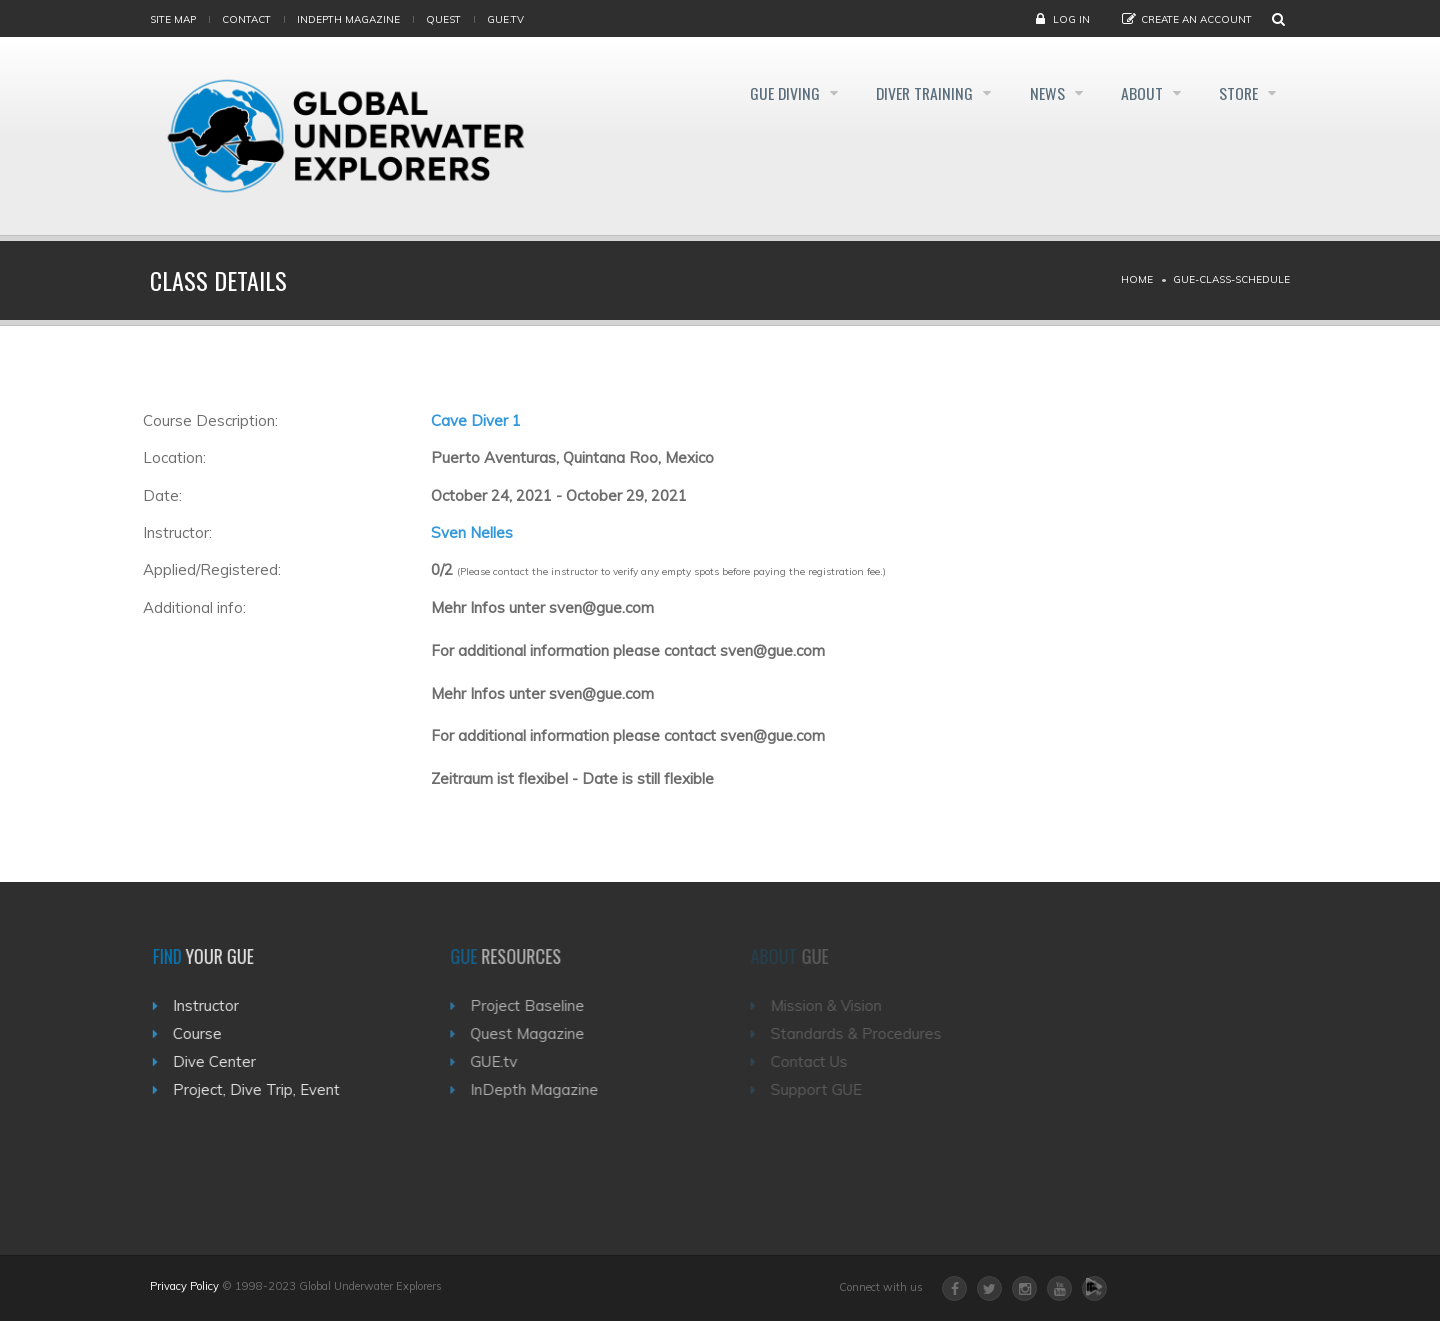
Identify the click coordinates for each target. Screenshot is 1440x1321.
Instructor (213, 1005)
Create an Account (1196, 19)
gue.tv (505, 19)
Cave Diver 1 (476, 420)
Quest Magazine (538, 1033)
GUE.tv (504, 1061)
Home (1137, 279)
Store (1239, 94)
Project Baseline (538, 1005)
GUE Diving (762, 94)
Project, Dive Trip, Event (263, 1089)
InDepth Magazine (348, 19)
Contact (246, 19)
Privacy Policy (184, 1286)
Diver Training (909, 94)
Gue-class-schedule (1231, 279)
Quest (443, 19)
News (1037, 94)
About (1137, 94)
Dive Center (221, 1061)
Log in (1071, 19)
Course (204, 1033)
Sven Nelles (472, 532)
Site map (173, 19)
